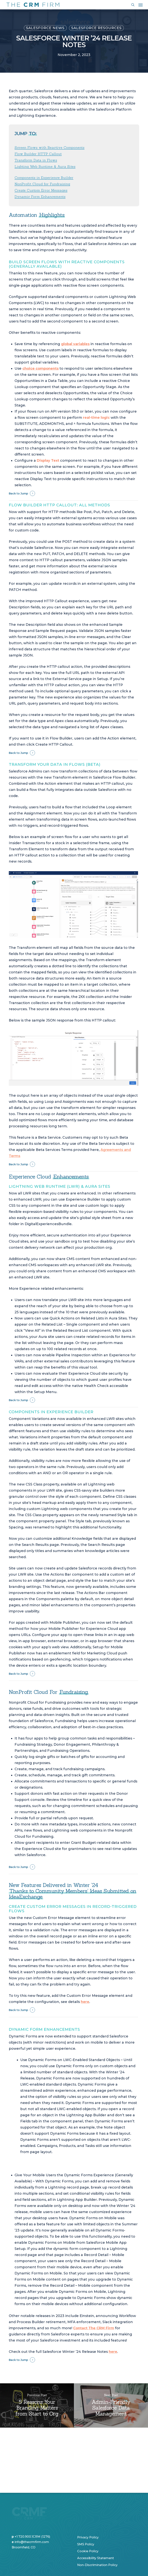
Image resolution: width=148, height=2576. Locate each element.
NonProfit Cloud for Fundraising (42, 184)
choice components (40, 368)
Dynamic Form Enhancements (40, 196)
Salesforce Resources (96, 28)
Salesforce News (45, 28)
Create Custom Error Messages (41, 190)
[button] (140, 5)
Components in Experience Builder (44, 177)
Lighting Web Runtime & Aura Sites (45, 166)
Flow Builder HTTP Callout (38, 154)
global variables (75, 344)
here (85, 2002)
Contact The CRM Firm (93, 2328)
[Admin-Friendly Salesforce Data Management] (111, 2405)
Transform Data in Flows (36, 160)
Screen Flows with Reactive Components (49, 147)
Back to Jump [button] (18, 493)
